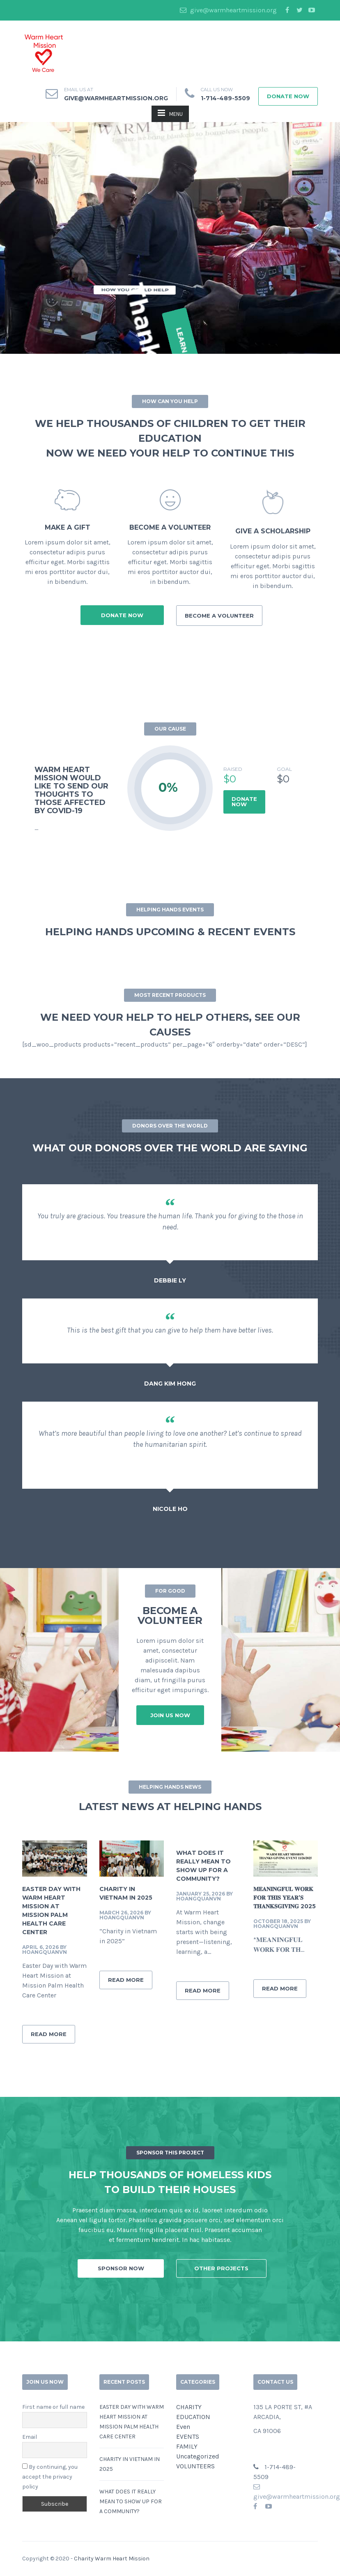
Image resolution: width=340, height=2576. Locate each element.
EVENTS (187, 2436)
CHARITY (189, 2407)
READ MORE (49, 2034)
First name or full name (53, 2406)
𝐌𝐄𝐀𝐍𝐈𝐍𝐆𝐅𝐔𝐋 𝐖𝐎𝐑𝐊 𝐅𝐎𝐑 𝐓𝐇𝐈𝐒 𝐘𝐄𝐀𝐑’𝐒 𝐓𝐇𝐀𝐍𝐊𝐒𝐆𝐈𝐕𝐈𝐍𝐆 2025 (284, 1897)
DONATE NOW (244, 801)
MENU (170, 112)
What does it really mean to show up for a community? (130, 2501)
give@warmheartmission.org (228, 10)
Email (29, 2436)
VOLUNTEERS (195, 2466)
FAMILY (187, 2446)
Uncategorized (197, 2456)
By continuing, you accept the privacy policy (50, 2476)
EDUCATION (193, 2417)
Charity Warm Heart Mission (111, 2558)
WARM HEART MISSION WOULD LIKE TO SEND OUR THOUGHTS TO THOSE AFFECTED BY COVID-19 (71, 790)
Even (183, 2427)
